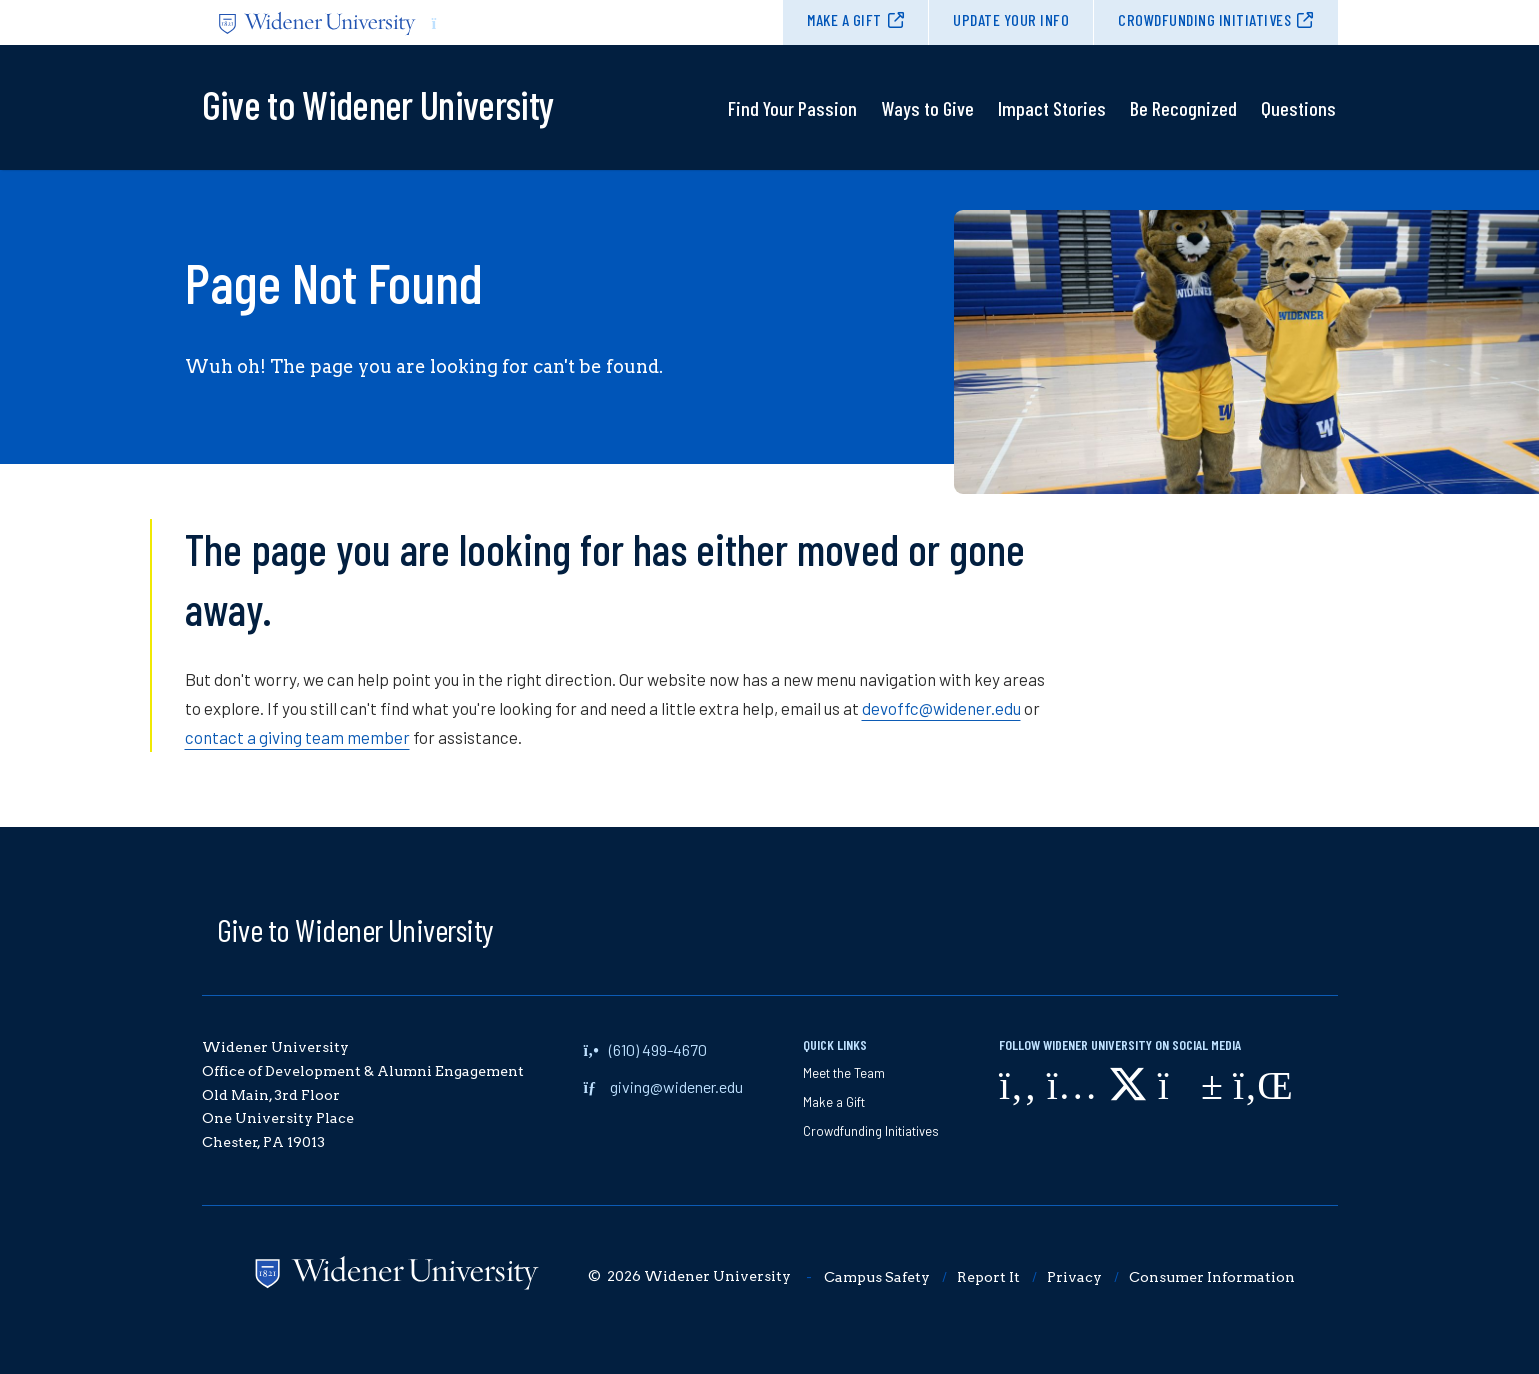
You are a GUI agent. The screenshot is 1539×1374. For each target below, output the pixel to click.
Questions (1298, 108)
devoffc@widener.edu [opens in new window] (941, 708)
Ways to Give (927, 108)
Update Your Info (1011, 19)
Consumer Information (1212, 1277)
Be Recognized (1183, 108)
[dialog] (1479, 1314)
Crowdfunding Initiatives (1204, 19)
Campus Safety (877, 1277)
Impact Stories (1052, 108)
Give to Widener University (355, 929)
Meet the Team (844, 1073)
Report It (988, 1277)
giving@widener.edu (676, 1086)
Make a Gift (844, 19)
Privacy (1074, 1277)
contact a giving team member (297, 737)
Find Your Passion (792, 108)
